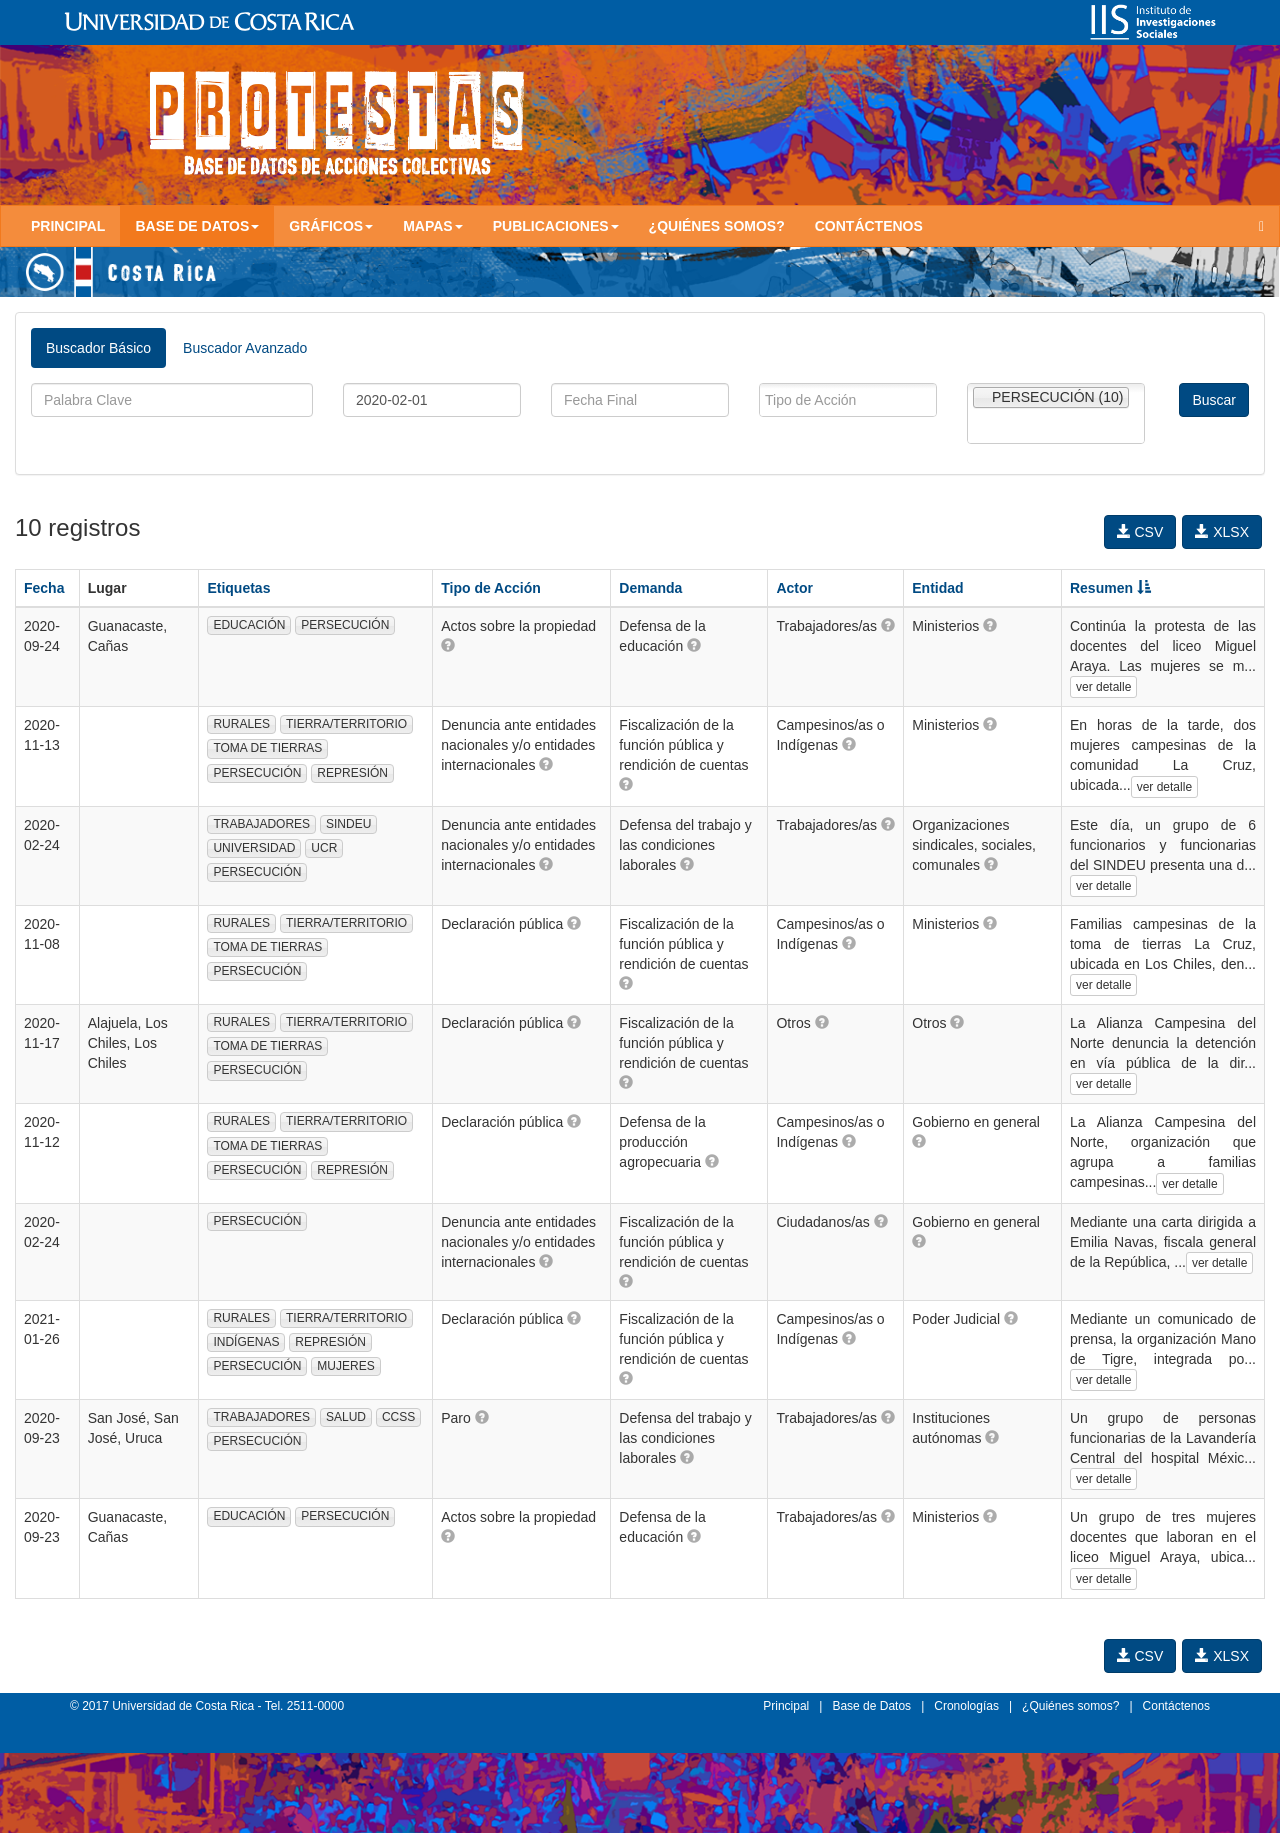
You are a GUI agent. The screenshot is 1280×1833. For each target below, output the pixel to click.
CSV (1140, 532)
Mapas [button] (433, 226)
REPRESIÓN (352, 773)
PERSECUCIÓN (345, 625)
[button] (448, 645)
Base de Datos (871, 1706)
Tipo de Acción (491, 588)
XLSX (1222, 532)
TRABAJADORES (261, 824)
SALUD (346, 1417)
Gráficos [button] (331, 226)
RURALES (241, 724)
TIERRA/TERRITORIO (346, 724)
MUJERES (345, 1366)
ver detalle (1103, 687)
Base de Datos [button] (197, 226)
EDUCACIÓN (249, 625)
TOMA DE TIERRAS (267, 748)
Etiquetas (238, 588)
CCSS (398, 1417)
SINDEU (348, 824)
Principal (68, 226)
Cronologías (966, 1706)
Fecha (44, 588)
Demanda (650, 588)
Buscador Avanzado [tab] (245, 348)
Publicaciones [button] (556, 226)
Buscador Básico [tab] (98, 348)
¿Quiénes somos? (717, 226)
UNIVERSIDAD (254, 848)
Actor (794, 588)
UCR (324, 848)
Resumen (1110, 588)
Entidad (937, 588)
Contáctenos (869, 226)
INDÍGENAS (246, 1342)
